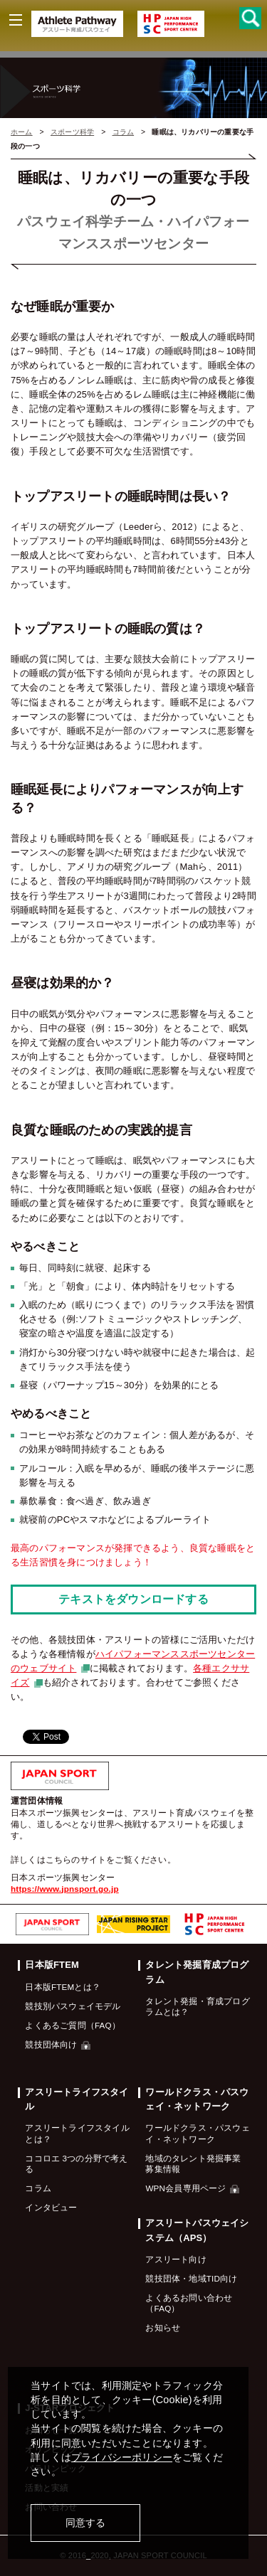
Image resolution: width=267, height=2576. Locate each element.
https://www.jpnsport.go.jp (65, 1888)
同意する (85, 2522)
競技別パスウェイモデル (72, 2006)
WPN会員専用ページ (192, 2188)
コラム (123, 132)
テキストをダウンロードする (133, 1599)
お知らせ (162, 2327)
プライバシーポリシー (121, 2457)
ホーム (22, 132)
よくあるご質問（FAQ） (72, 2025)
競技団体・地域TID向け (191, 2278)
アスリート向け (175, 2259)
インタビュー (51, 2207)
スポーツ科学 (72, 132)
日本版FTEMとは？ (62, 1986)
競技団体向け (57, 2044)
